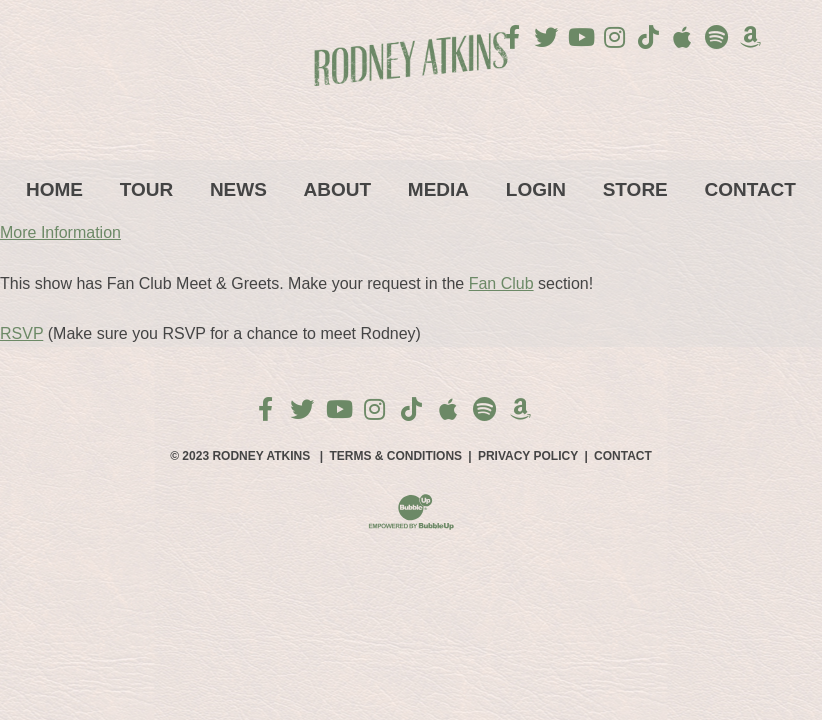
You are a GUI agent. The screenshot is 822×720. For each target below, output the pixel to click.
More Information (60, 232)
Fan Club (501, 283)
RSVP (21, 333)
